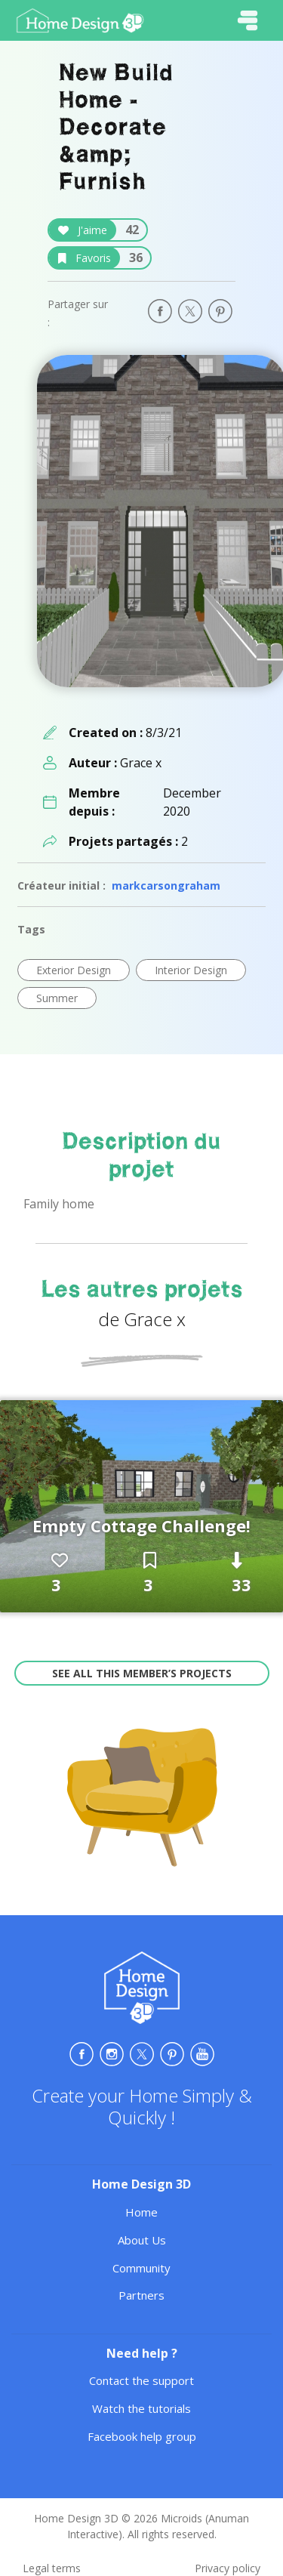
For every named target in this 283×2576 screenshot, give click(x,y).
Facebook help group (142, 2436)
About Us (142, 2239)
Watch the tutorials (141, 2408)
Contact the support (141, 2380)
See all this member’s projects (142, 1673)
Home (141, 2212)
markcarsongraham (166, 885)
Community (141, 2267)
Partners (141, 2295)
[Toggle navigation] (247, 20)
